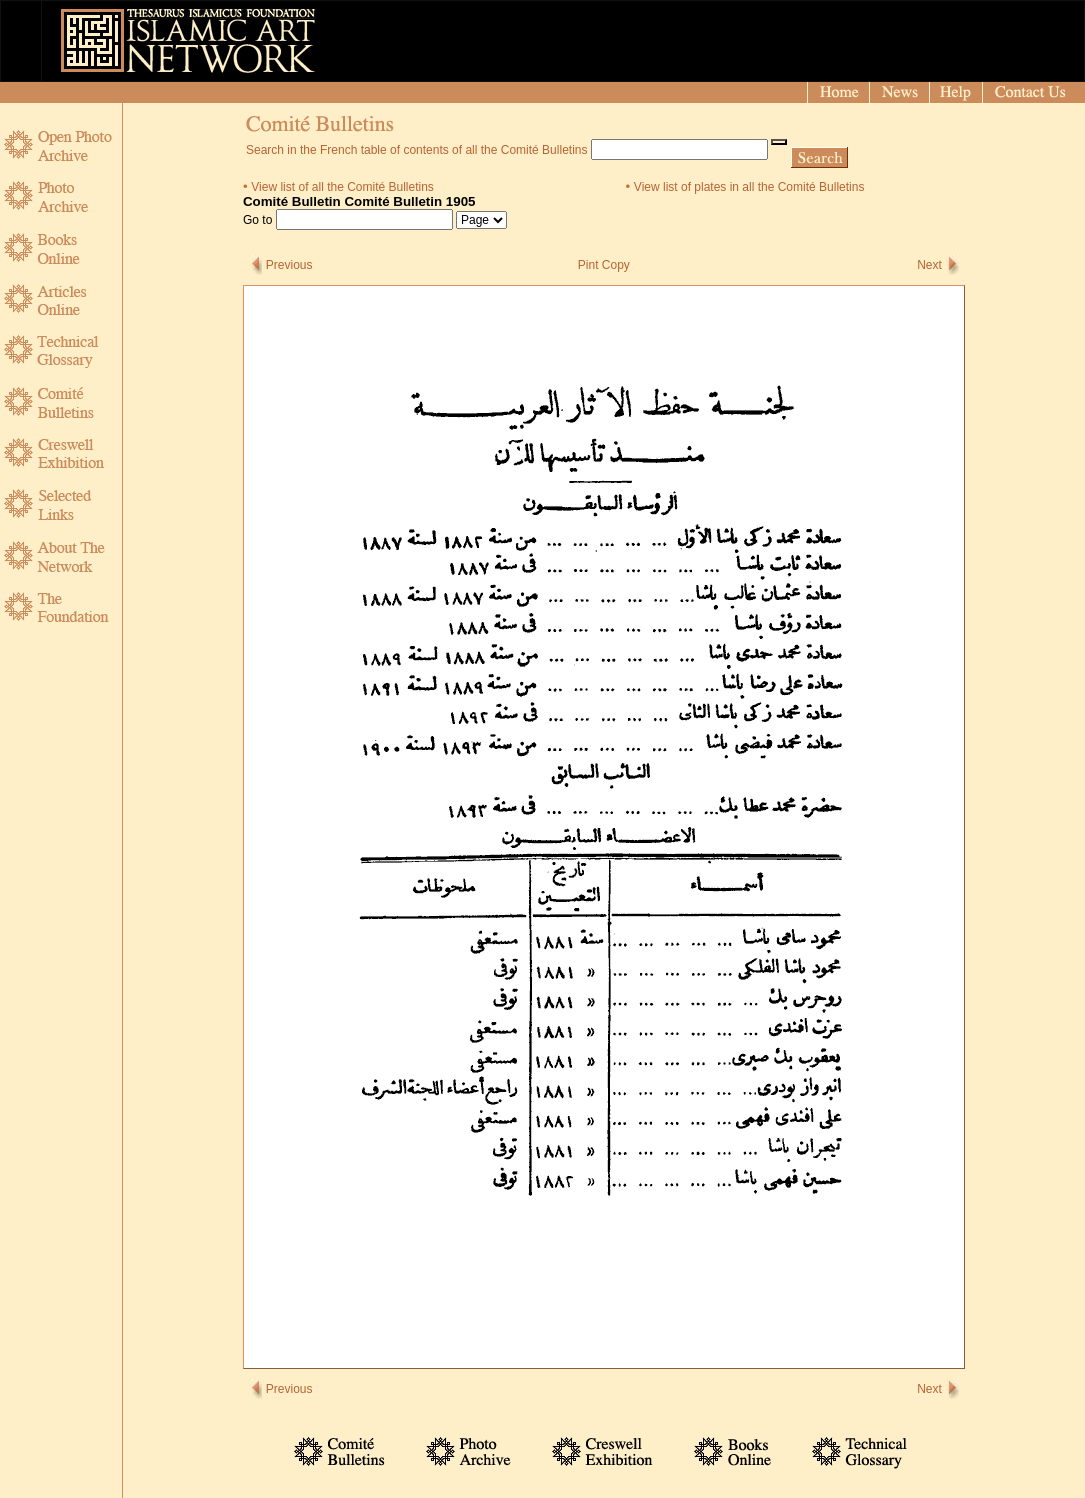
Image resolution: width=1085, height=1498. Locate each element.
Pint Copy (604, 265)
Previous (289, 265)
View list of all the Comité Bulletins (342, 187)
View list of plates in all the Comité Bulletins (749, 187)
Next (929, 265)
